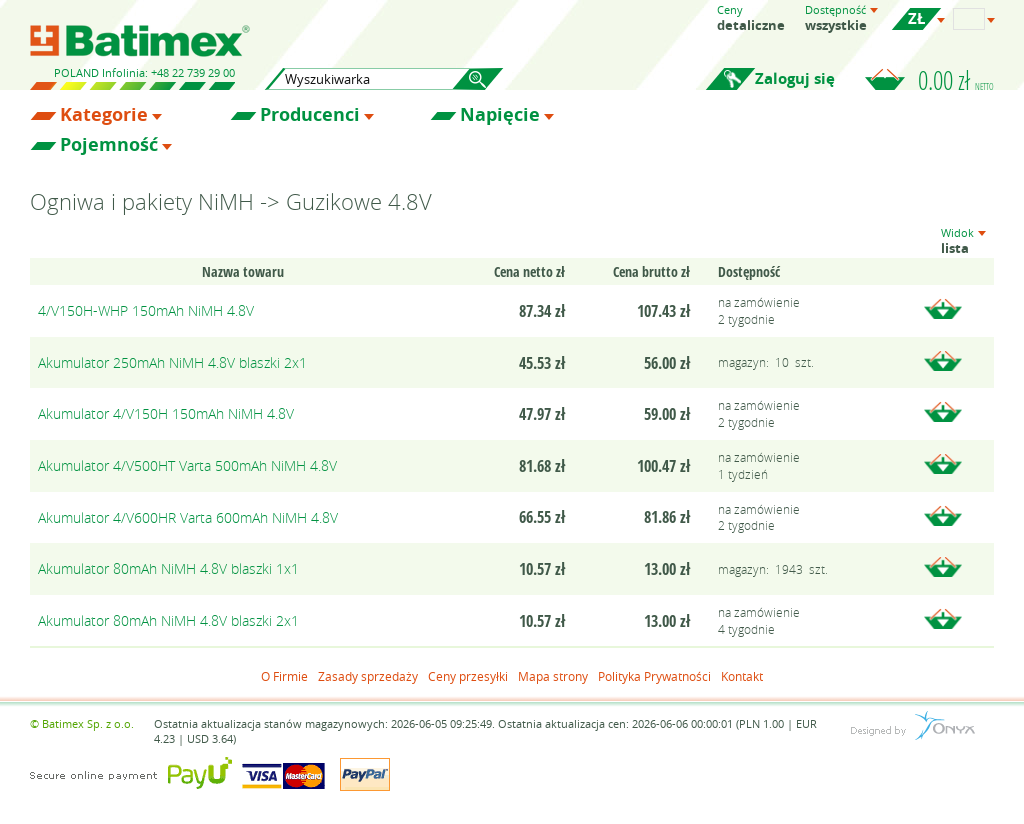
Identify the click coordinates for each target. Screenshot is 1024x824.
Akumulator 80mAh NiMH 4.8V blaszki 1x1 (168, 568)
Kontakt (742, 676)
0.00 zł (956, 80)
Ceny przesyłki (468, 676)
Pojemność (109, 145)
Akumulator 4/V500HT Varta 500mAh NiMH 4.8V (187, 465)
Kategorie (104, 115)
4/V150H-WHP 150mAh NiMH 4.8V (146, 310)
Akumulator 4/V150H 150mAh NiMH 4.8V (166, 413)
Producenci (310, 115)
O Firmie (284, 676)
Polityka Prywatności (654, 676)
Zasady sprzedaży (368, 676)
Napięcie (500, 115)
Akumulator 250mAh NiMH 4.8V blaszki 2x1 (172, 362)
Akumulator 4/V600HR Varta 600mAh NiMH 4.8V (188, 517)
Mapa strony (553, 676)
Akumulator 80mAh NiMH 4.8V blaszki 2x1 (168, 620)
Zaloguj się (795, 78)
